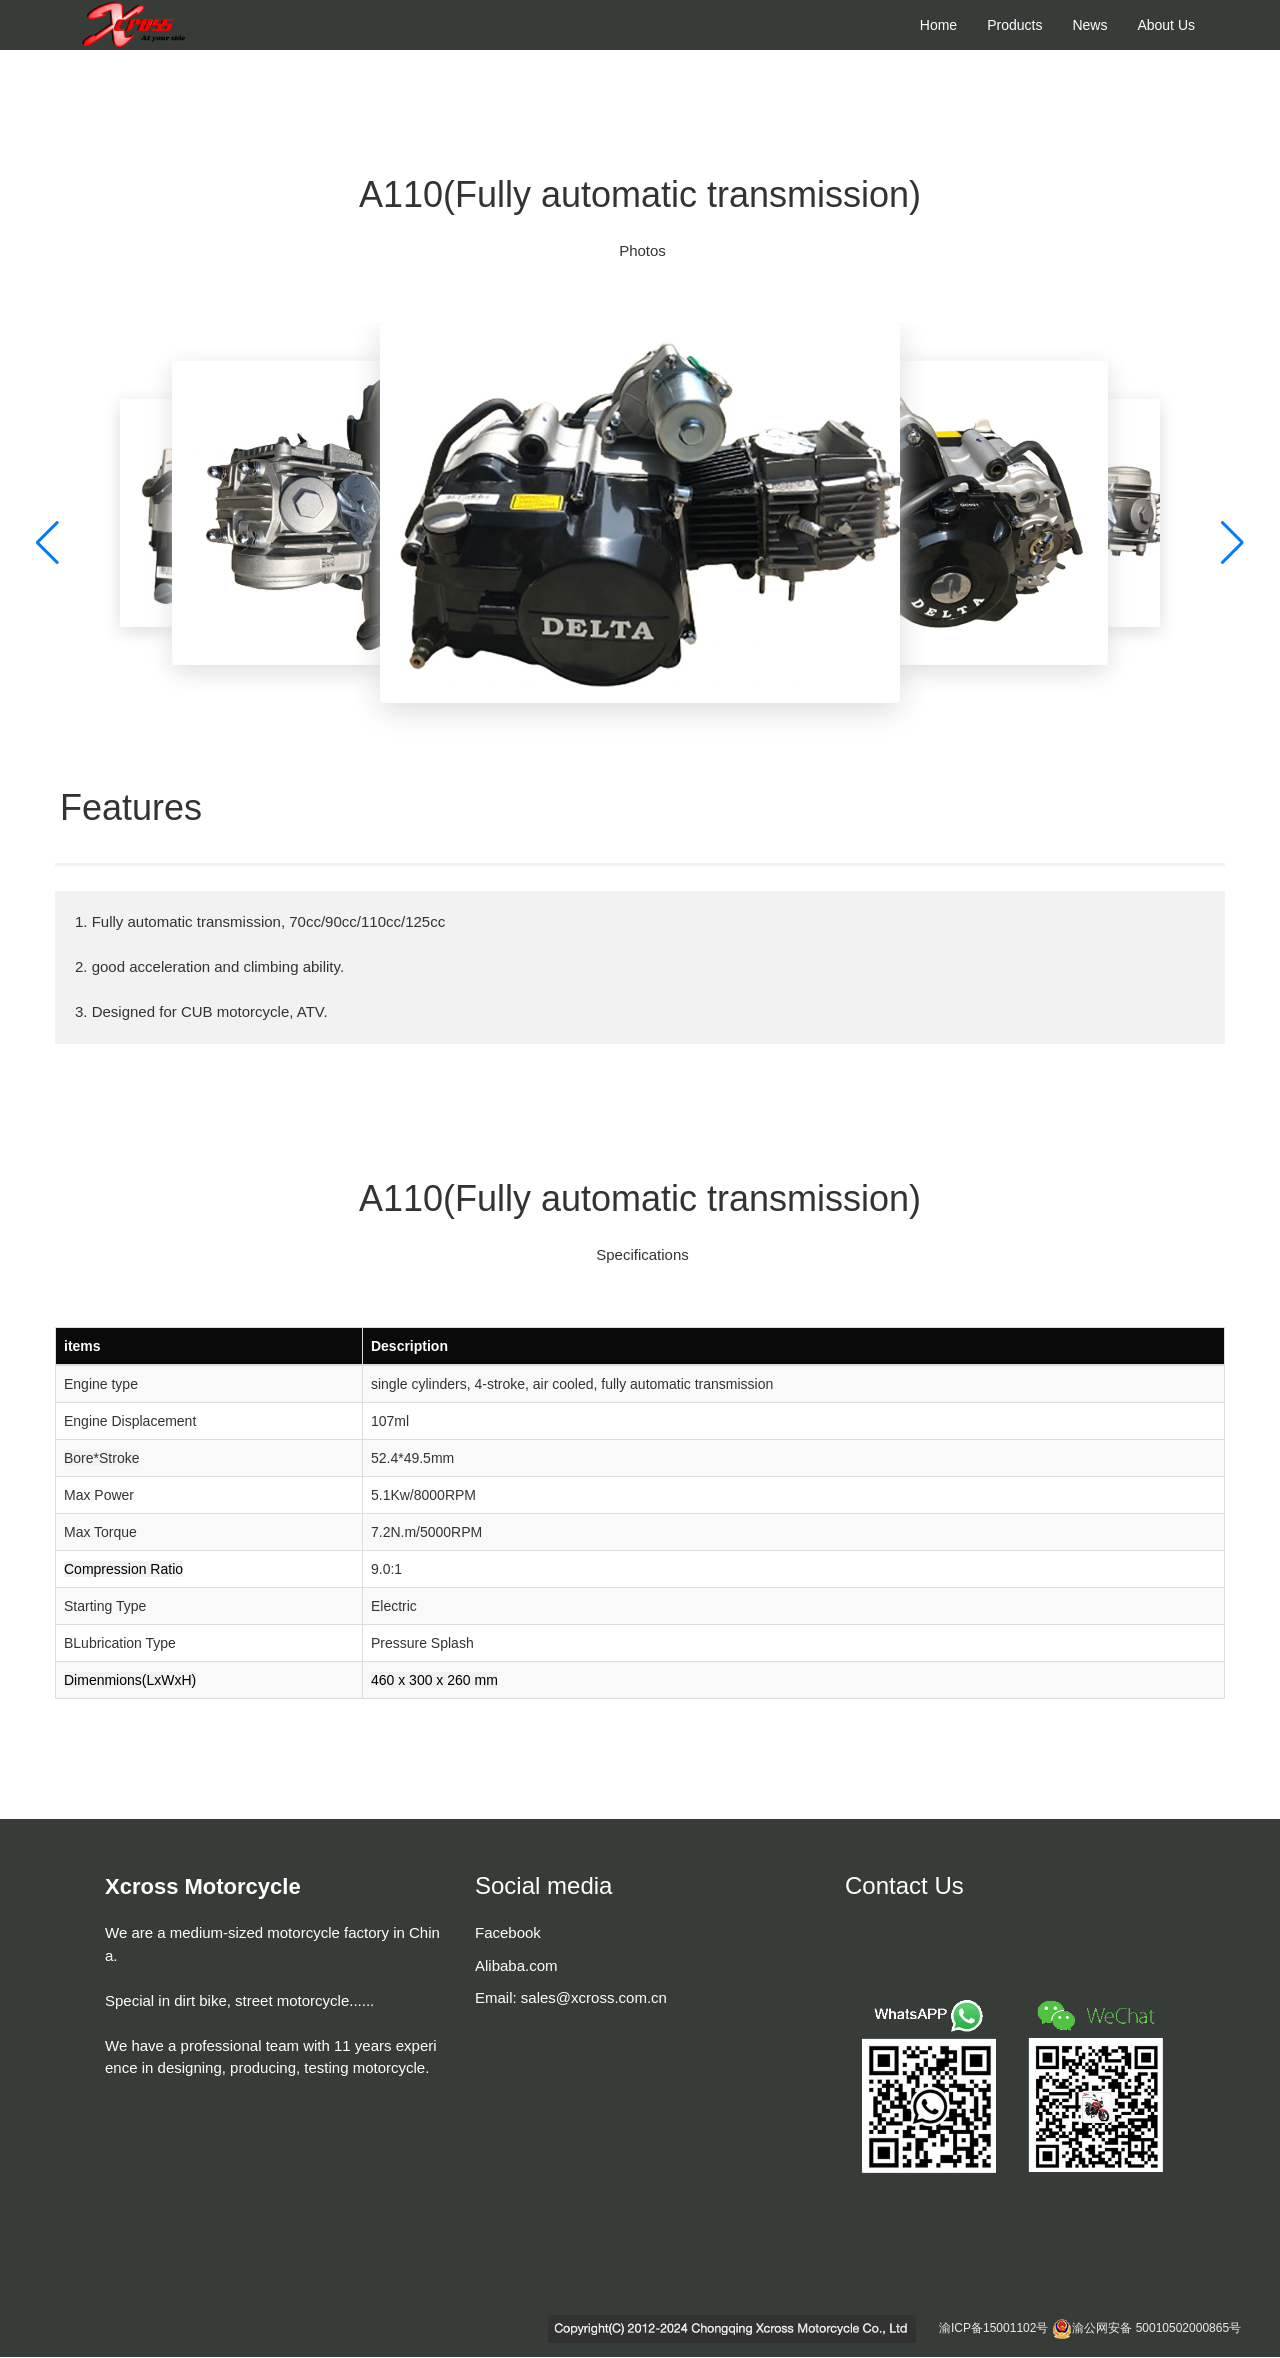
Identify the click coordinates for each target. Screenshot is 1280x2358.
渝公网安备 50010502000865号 (1156, 2328)
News (1089, 25)
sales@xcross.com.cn (594, 1997)
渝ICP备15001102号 (993, 2328)
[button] (47, 543)
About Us (1166, 25)
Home (938, 25)
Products (1014, 25)
